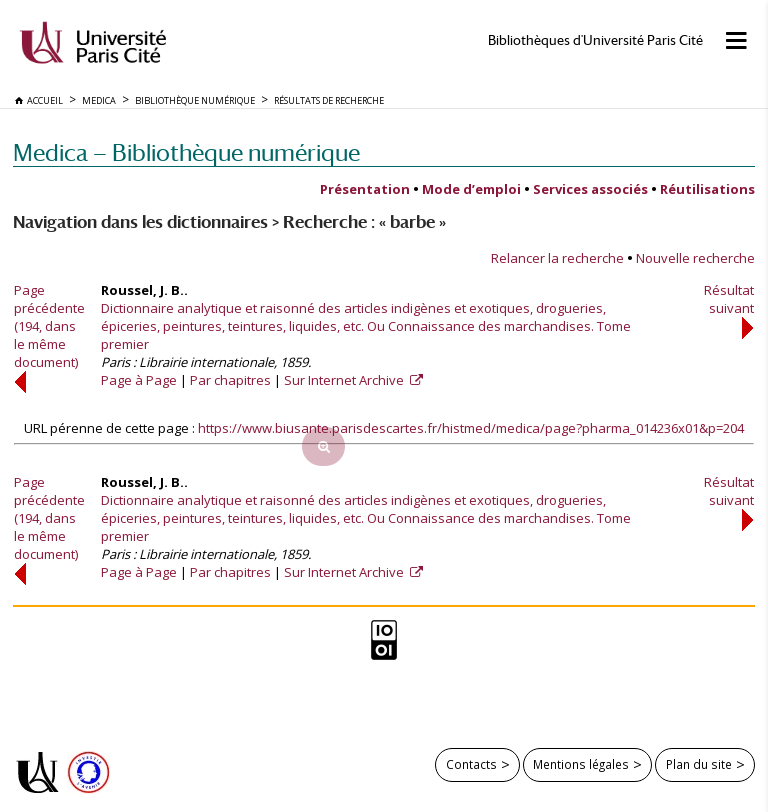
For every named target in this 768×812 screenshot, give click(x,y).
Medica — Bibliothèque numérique (186, 152)
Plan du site (699, 764)
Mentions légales (581, 764)
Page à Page (139, 380)
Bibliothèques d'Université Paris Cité (595, 40)
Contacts (471, 764)
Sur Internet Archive (345, 380)
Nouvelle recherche (695, 258)
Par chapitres (230, 380)
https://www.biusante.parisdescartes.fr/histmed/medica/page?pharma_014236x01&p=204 (471, 428)
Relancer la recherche (557, 258)
